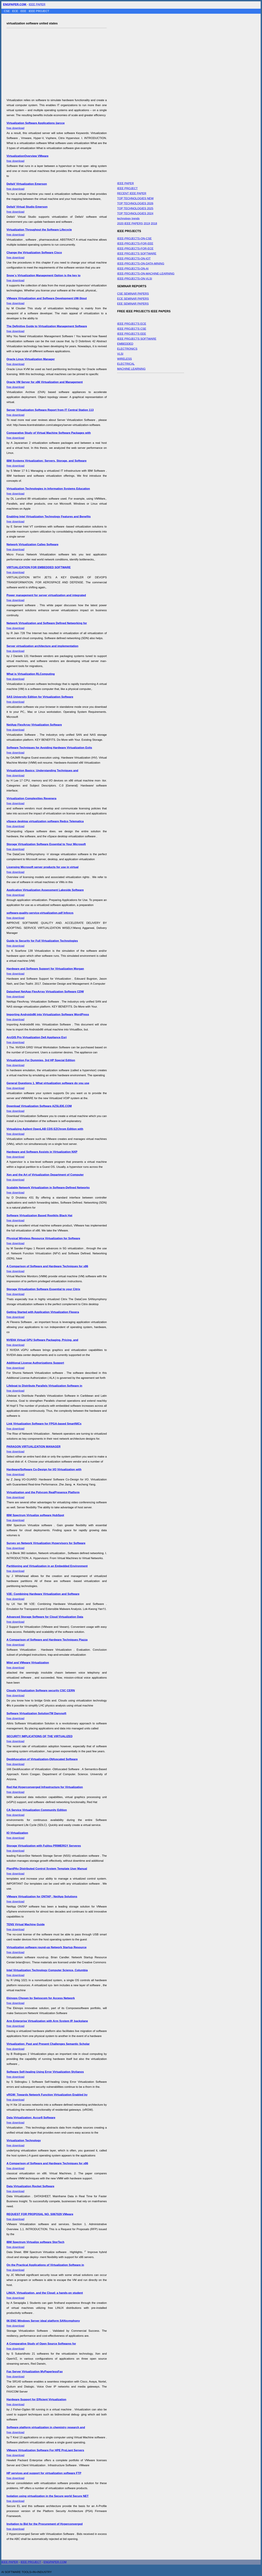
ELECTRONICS (127, 348)
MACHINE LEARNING (131, 368)
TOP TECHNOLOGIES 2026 (135, 203)
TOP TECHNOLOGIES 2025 (135, 208)
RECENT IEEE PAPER (131, 193)
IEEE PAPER (37, 4)
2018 (154, 223)
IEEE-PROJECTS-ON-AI (133, 268)
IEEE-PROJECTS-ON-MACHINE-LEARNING (145, 273)
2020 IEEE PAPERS (130, 223)
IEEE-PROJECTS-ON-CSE (134, 238)
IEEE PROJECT (39, 11)
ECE (15, 11)
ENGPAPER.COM (55, 2562)
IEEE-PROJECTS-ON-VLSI (134, 278)
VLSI (120, 353)
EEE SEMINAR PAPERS (133, 303)
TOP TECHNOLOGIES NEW (135, 198)
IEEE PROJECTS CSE (131, 328)
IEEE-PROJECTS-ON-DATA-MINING (140, 263)
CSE (7, 11)
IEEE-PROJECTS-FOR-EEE (135, 243)
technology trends (128, 218)
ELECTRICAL (126, 363)
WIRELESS (124, 358)
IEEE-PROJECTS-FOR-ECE (135, 248)
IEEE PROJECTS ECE (131, 323)
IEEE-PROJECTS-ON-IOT (134, 258)
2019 (147, 223)
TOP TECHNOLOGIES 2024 (135, 213)
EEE (24, 11)
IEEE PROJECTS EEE (131, 333)
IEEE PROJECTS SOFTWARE (136, 253)
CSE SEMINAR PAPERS (133, 293)
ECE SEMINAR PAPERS (133, 298)
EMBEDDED (125, 343)
